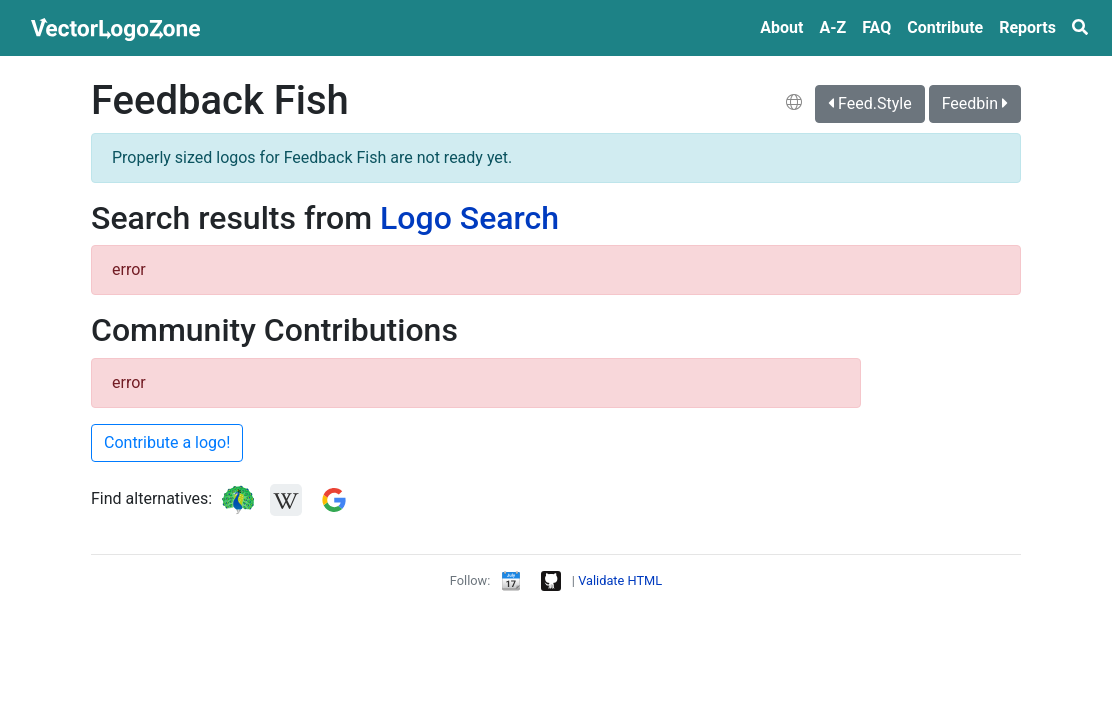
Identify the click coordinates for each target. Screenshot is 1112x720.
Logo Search (469, 218)
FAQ (876, 27)
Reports (1027, 27)
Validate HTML (620, 580)
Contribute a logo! (167, 442)
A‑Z (832, 27)
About (781, 27)
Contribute (945, 27)
